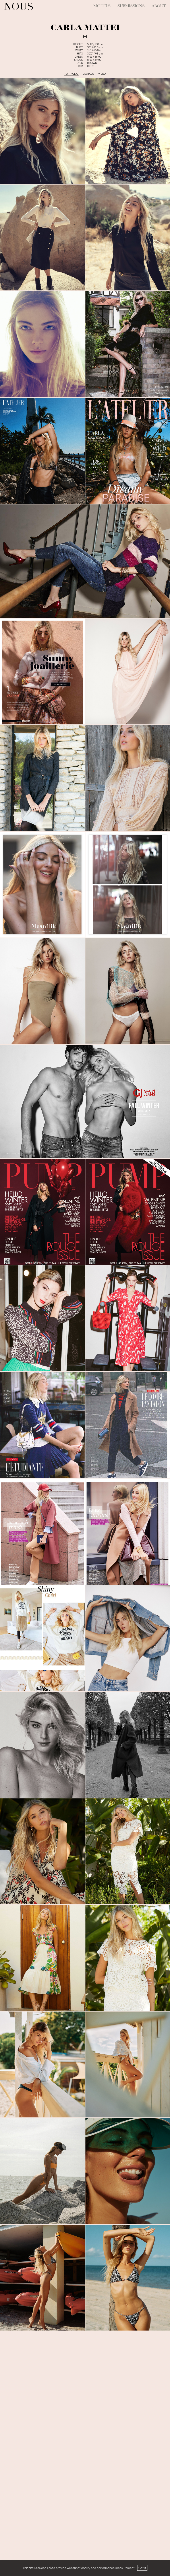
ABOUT (159, 6)
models (101, 6)
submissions (131, 6)
